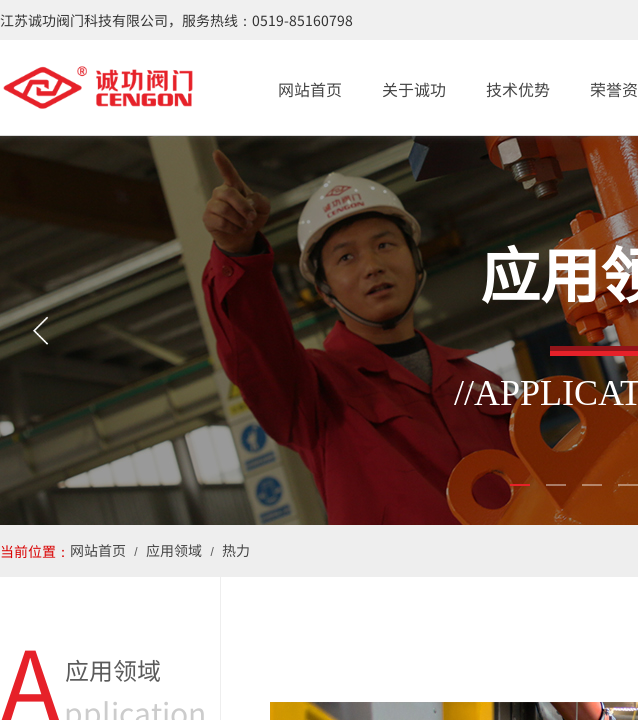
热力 (236, 550)
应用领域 (174, 550)
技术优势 (518, 89)
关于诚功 (414, 89)
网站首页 (310, 89)
